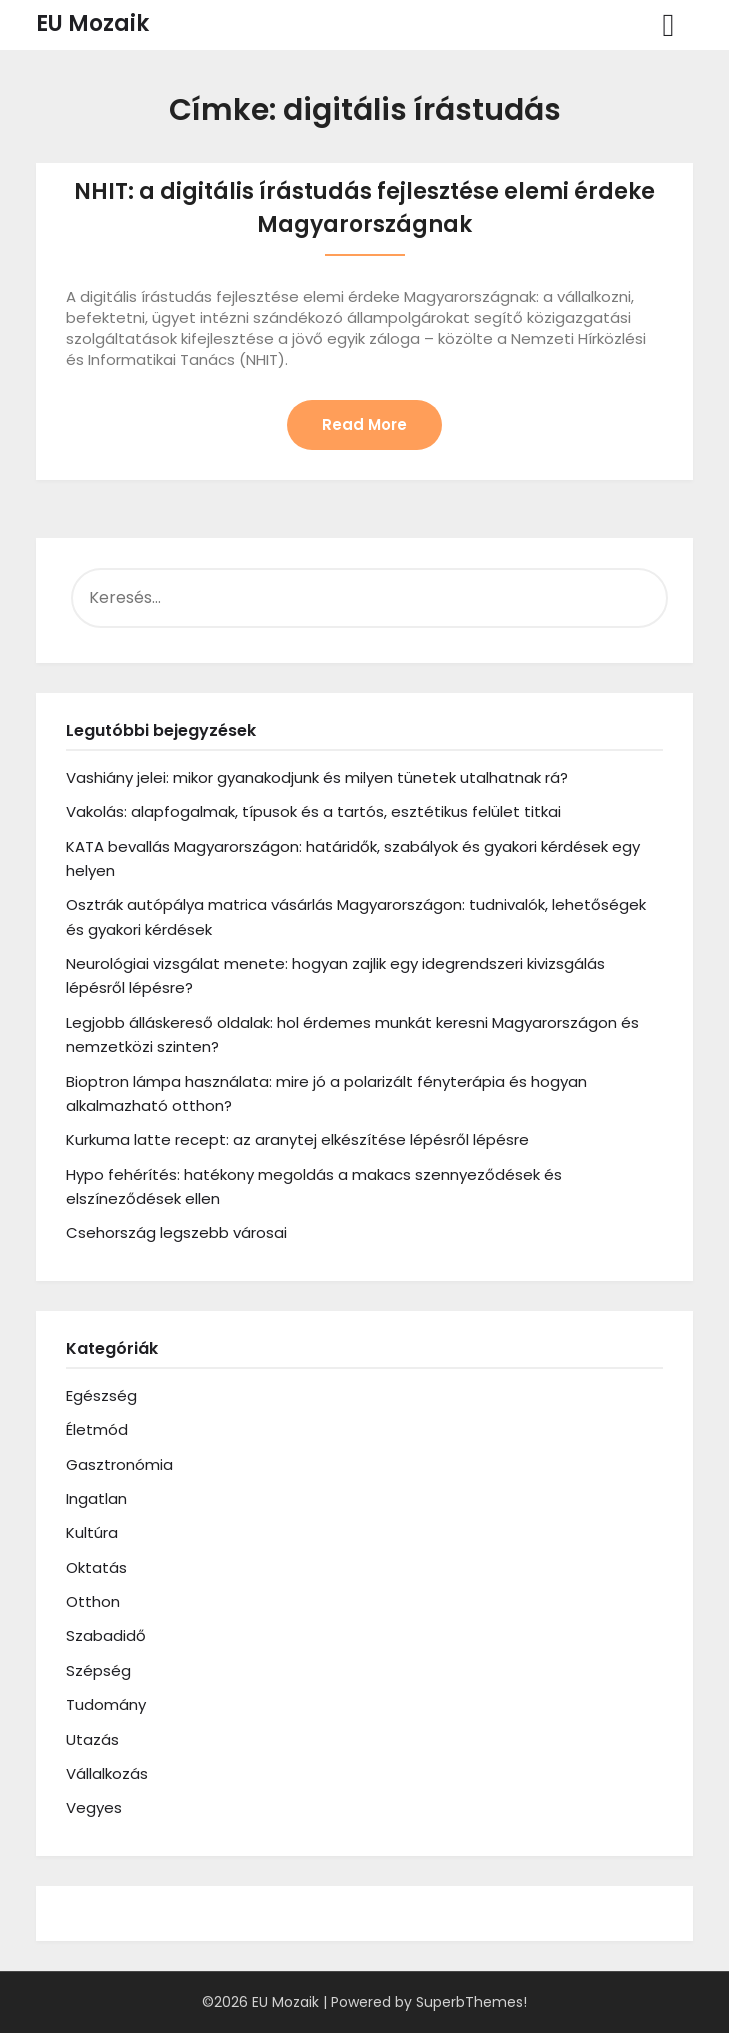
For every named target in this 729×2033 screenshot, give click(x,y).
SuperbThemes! (471, 2002)
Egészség (101, 1395)
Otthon (93, 1601)
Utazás (92, 1739)
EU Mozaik (92, 23)
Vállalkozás (107, 1773)
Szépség (98, 1670)
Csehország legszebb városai (176, 1232)
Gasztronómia (119, 1464)
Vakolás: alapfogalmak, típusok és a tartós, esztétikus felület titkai (313, 811)
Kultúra (92, 1532)
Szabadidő (106, 1635)
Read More (364, 424)
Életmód (97, 1429)
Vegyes (94, 1807)
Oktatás (96, 1567)
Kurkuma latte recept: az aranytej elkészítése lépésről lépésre (297, 1139)
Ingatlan (96, 1498)
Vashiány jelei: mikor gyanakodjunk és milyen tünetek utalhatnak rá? (317, 777)
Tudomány (106, 1704)
